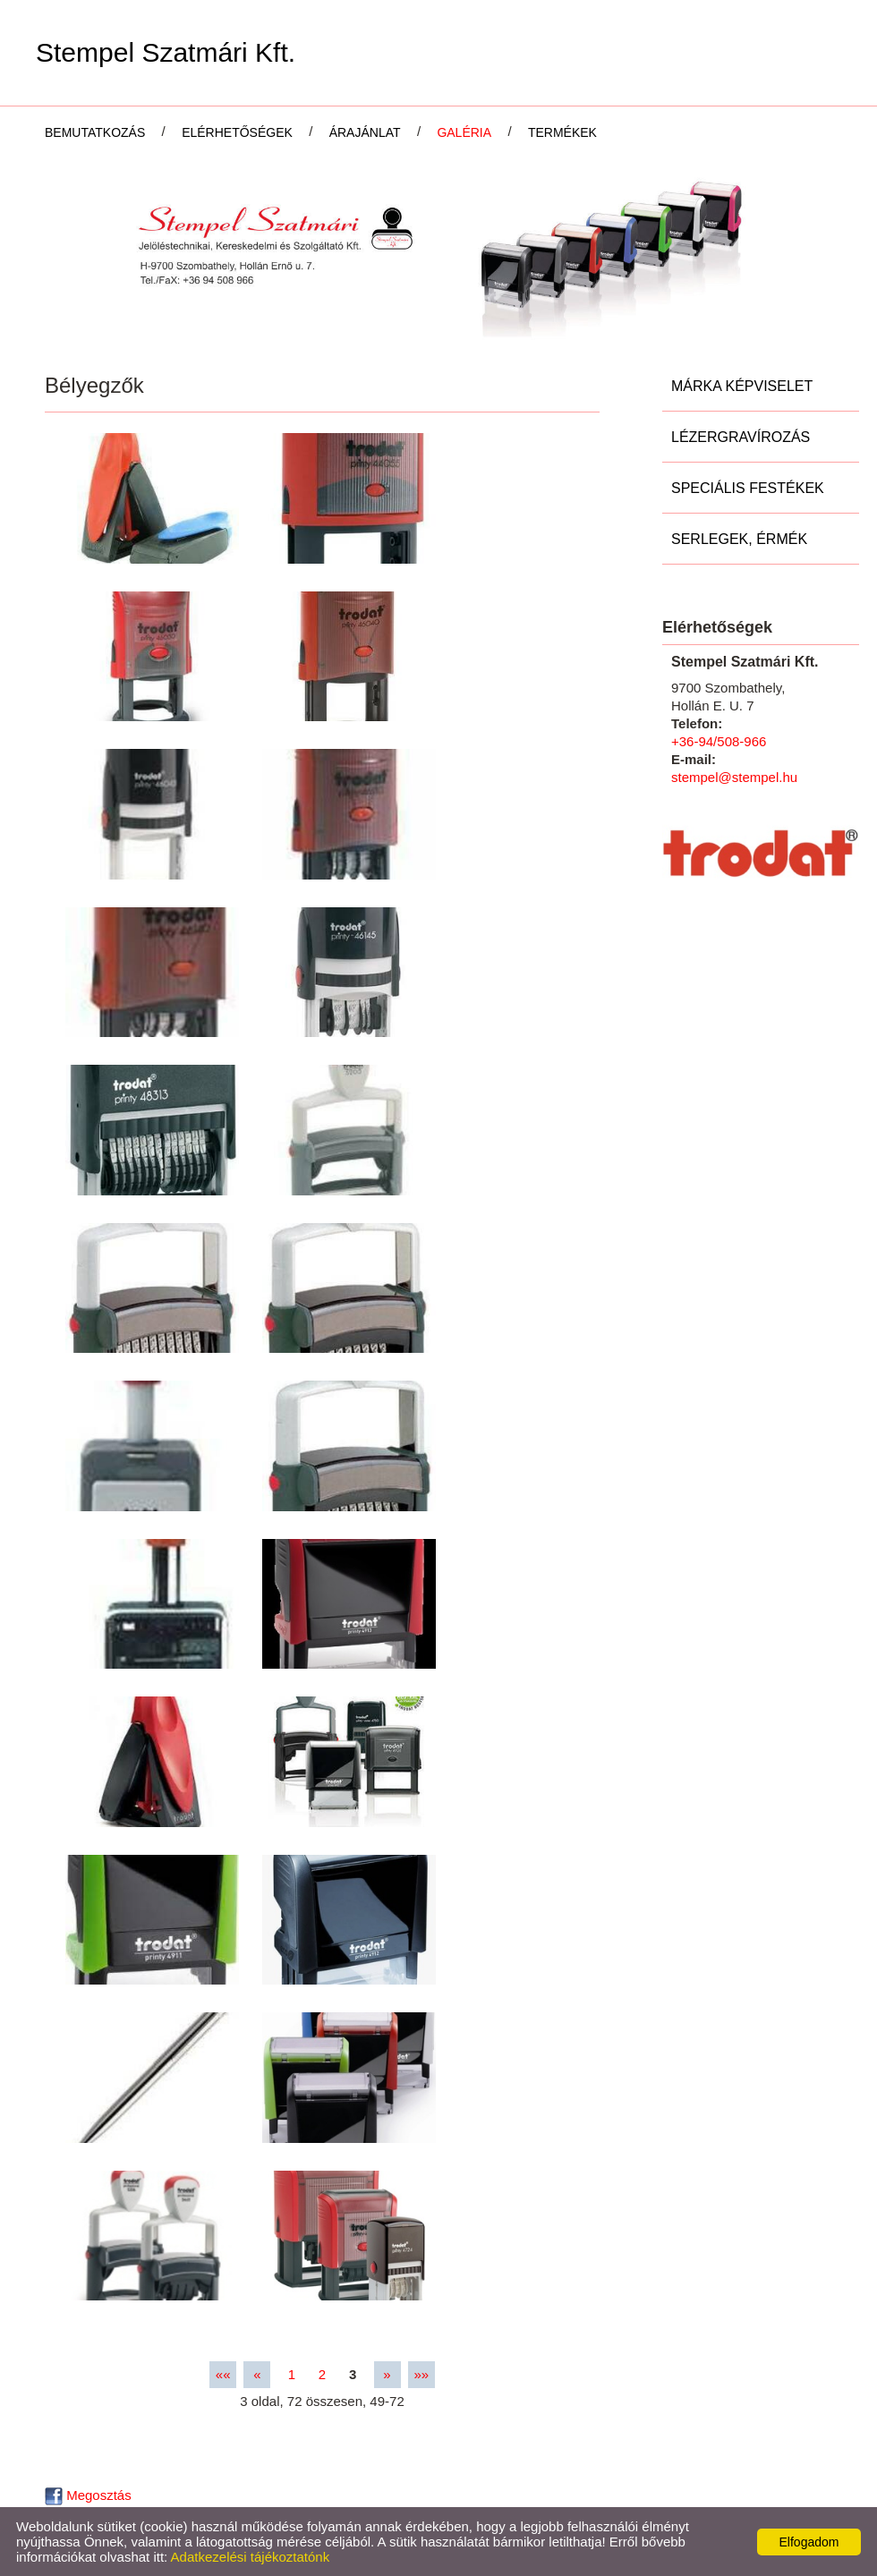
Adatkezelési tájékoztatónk (250, 2556)
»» (422, 2374)
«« (223, 2374)
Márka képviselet (742, 386)
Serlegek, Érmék (739, 539)
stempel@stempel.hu (734, 777)
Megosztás (88, 2495)
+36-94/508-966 (718, 741)
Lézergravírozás (740, 437)
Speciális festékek (747, 488)
